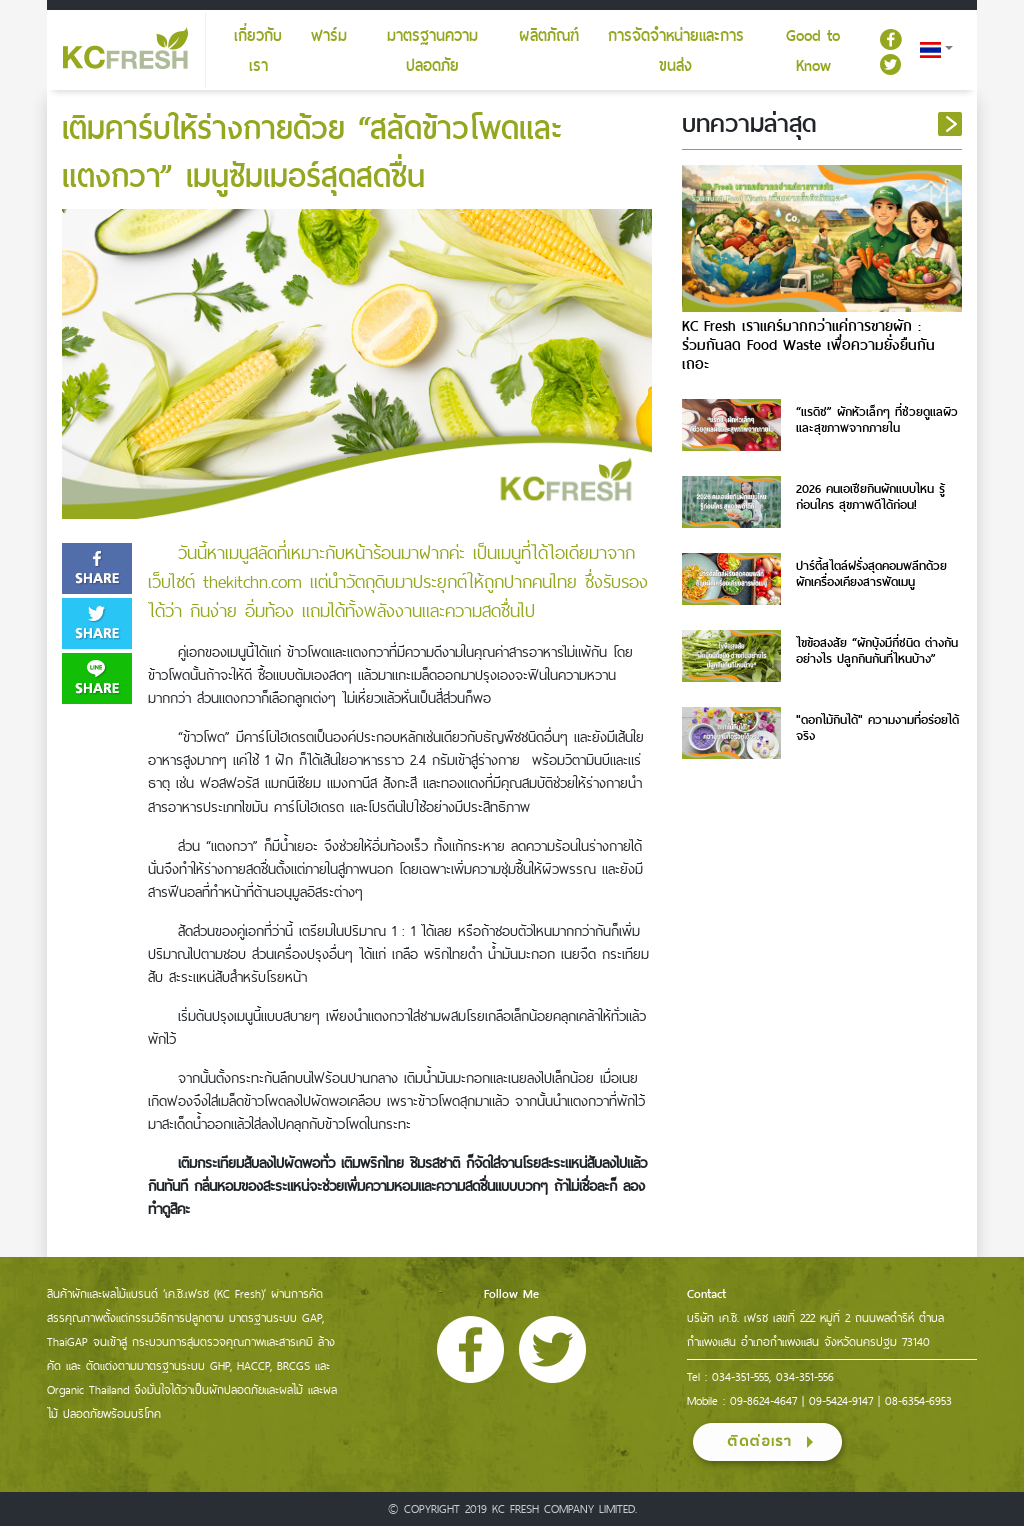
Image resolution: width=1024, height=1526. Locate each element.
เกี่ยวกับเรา (258, 51)
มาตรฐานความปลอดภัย (432, 51)
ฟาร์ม (329, 36)
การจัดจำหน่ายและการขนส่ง (676, 51)
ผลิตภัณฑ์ (549, 36)
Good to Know (813, 51)
